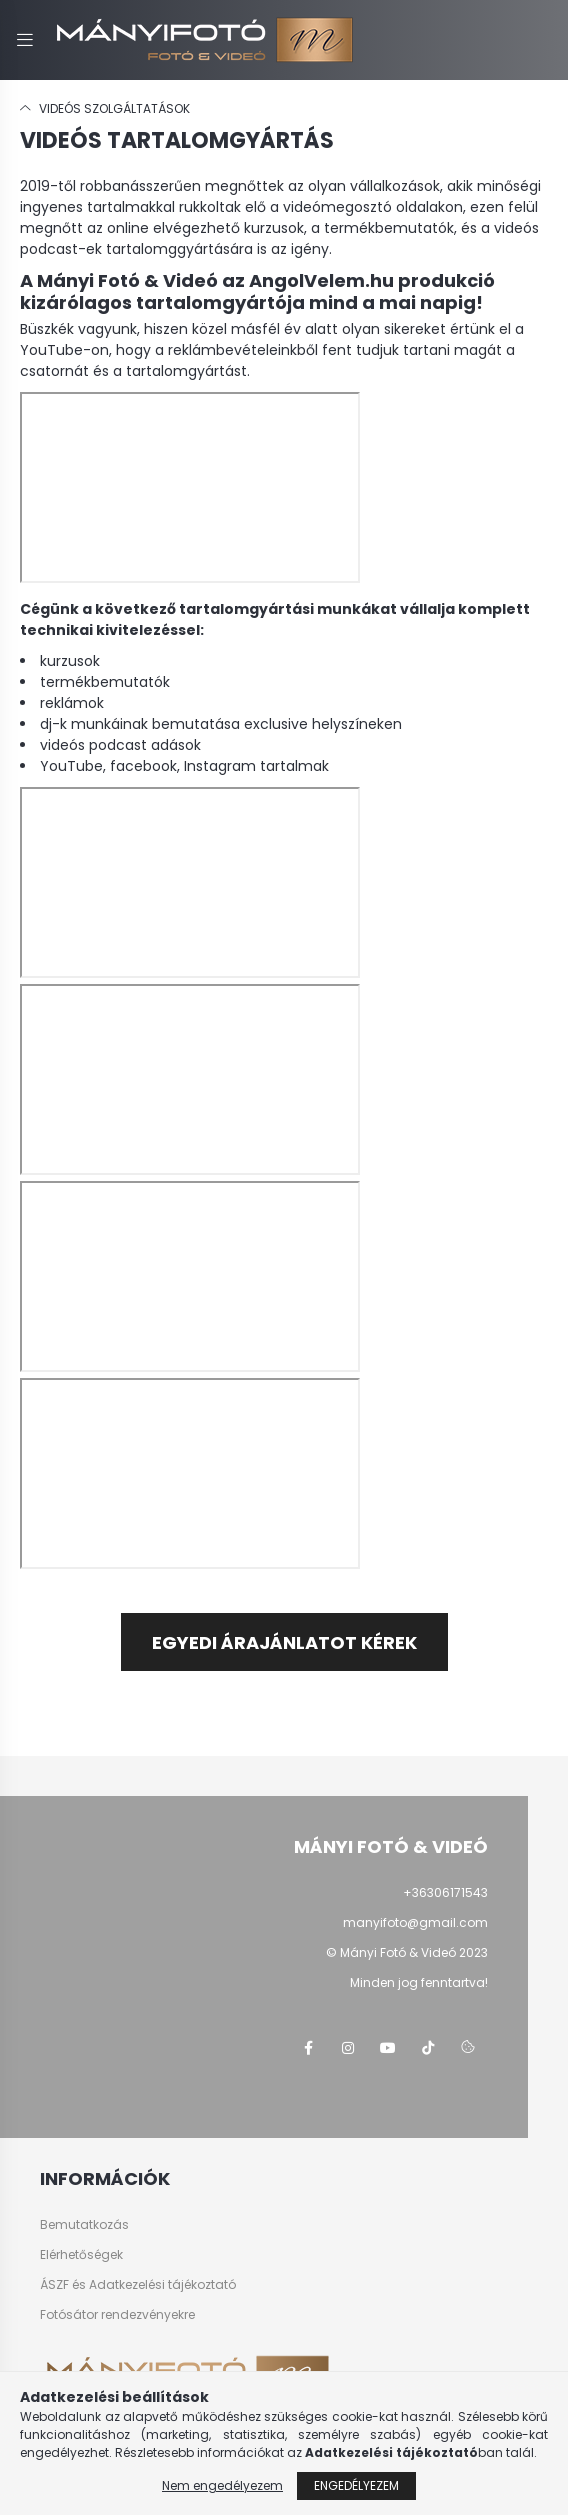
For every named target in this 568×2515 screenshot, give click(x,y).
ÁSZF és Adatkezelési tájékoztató (138, 2285)
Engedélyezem (356, 2485)
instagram (348, 2048)
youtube (388, 2048)
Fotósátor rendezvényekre (117, 2315)
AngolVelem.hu (321, 280)
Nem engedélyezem (222, 2485)
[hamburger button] (25, 40)
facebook (308, 2048)
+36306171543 (445, 1892)
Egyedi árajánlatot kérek (284, 1642)
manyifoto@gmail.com (415, 1922)
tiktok (428, 2048)
